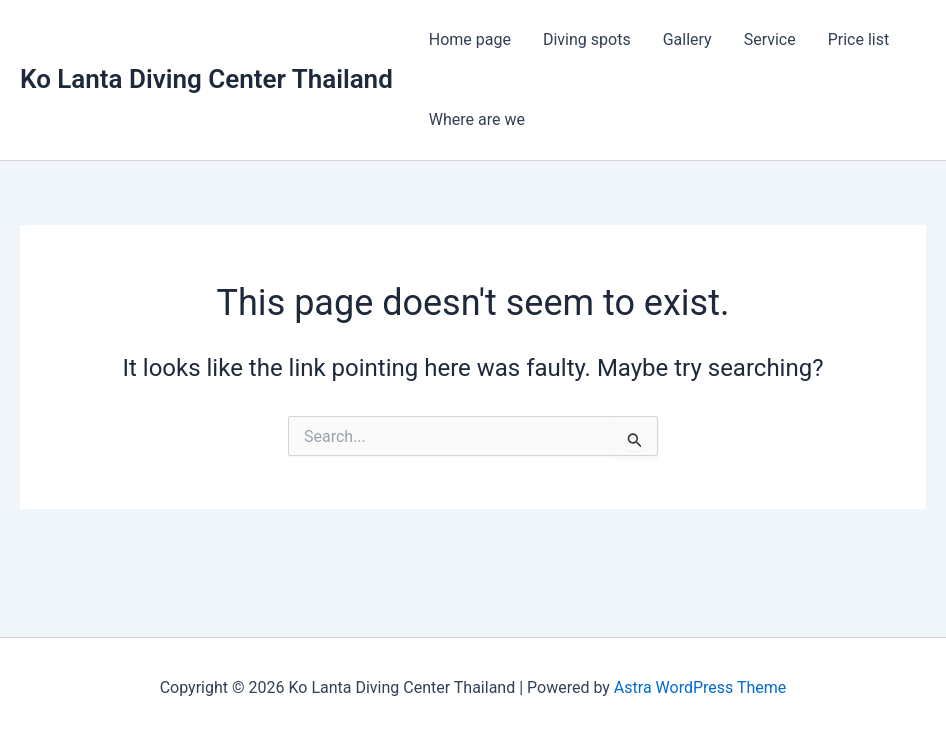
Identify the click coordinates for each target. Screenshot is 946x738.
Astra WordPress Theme (700, 687)
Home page (470, 39)
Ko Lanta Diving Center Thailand (206, 79)
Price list (859, 39)
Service (770, 39)
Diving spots (587, 39)
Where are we (477, 119)
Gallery (687, 39)
